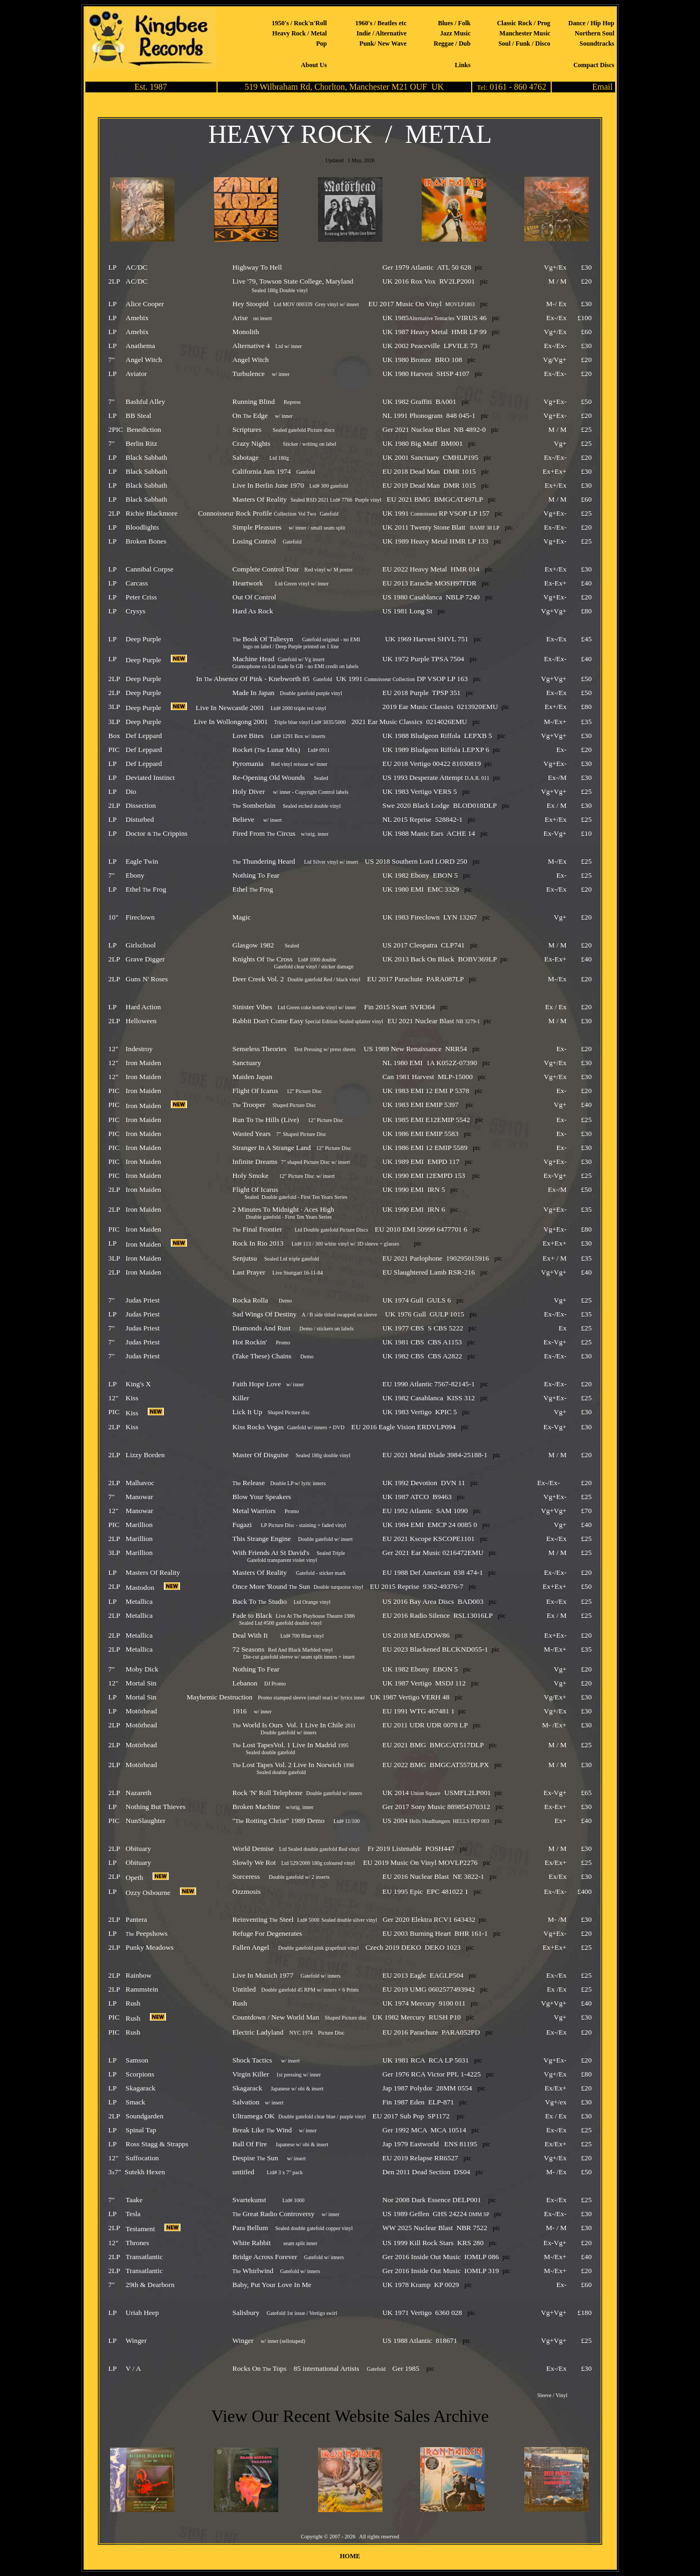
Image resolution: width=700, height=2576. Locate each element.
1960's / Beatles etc (381, 23)
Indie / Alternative (382, 33)
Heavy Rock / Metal (299, 33)
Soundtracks (597, 43)
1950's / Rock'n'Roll (299, 23)
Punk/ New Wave (383, 43)
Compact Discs (593, 65)
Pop (321, 43)
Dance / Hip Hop (591, 23)
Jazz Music (455, 33)
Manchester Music (525, 33)
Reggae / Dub (452, 43)
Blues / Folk (454, 23)
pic (479, 267)
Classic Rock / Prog (523, 23)
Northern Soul (595, 33)
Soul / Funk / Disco (525, 43)
